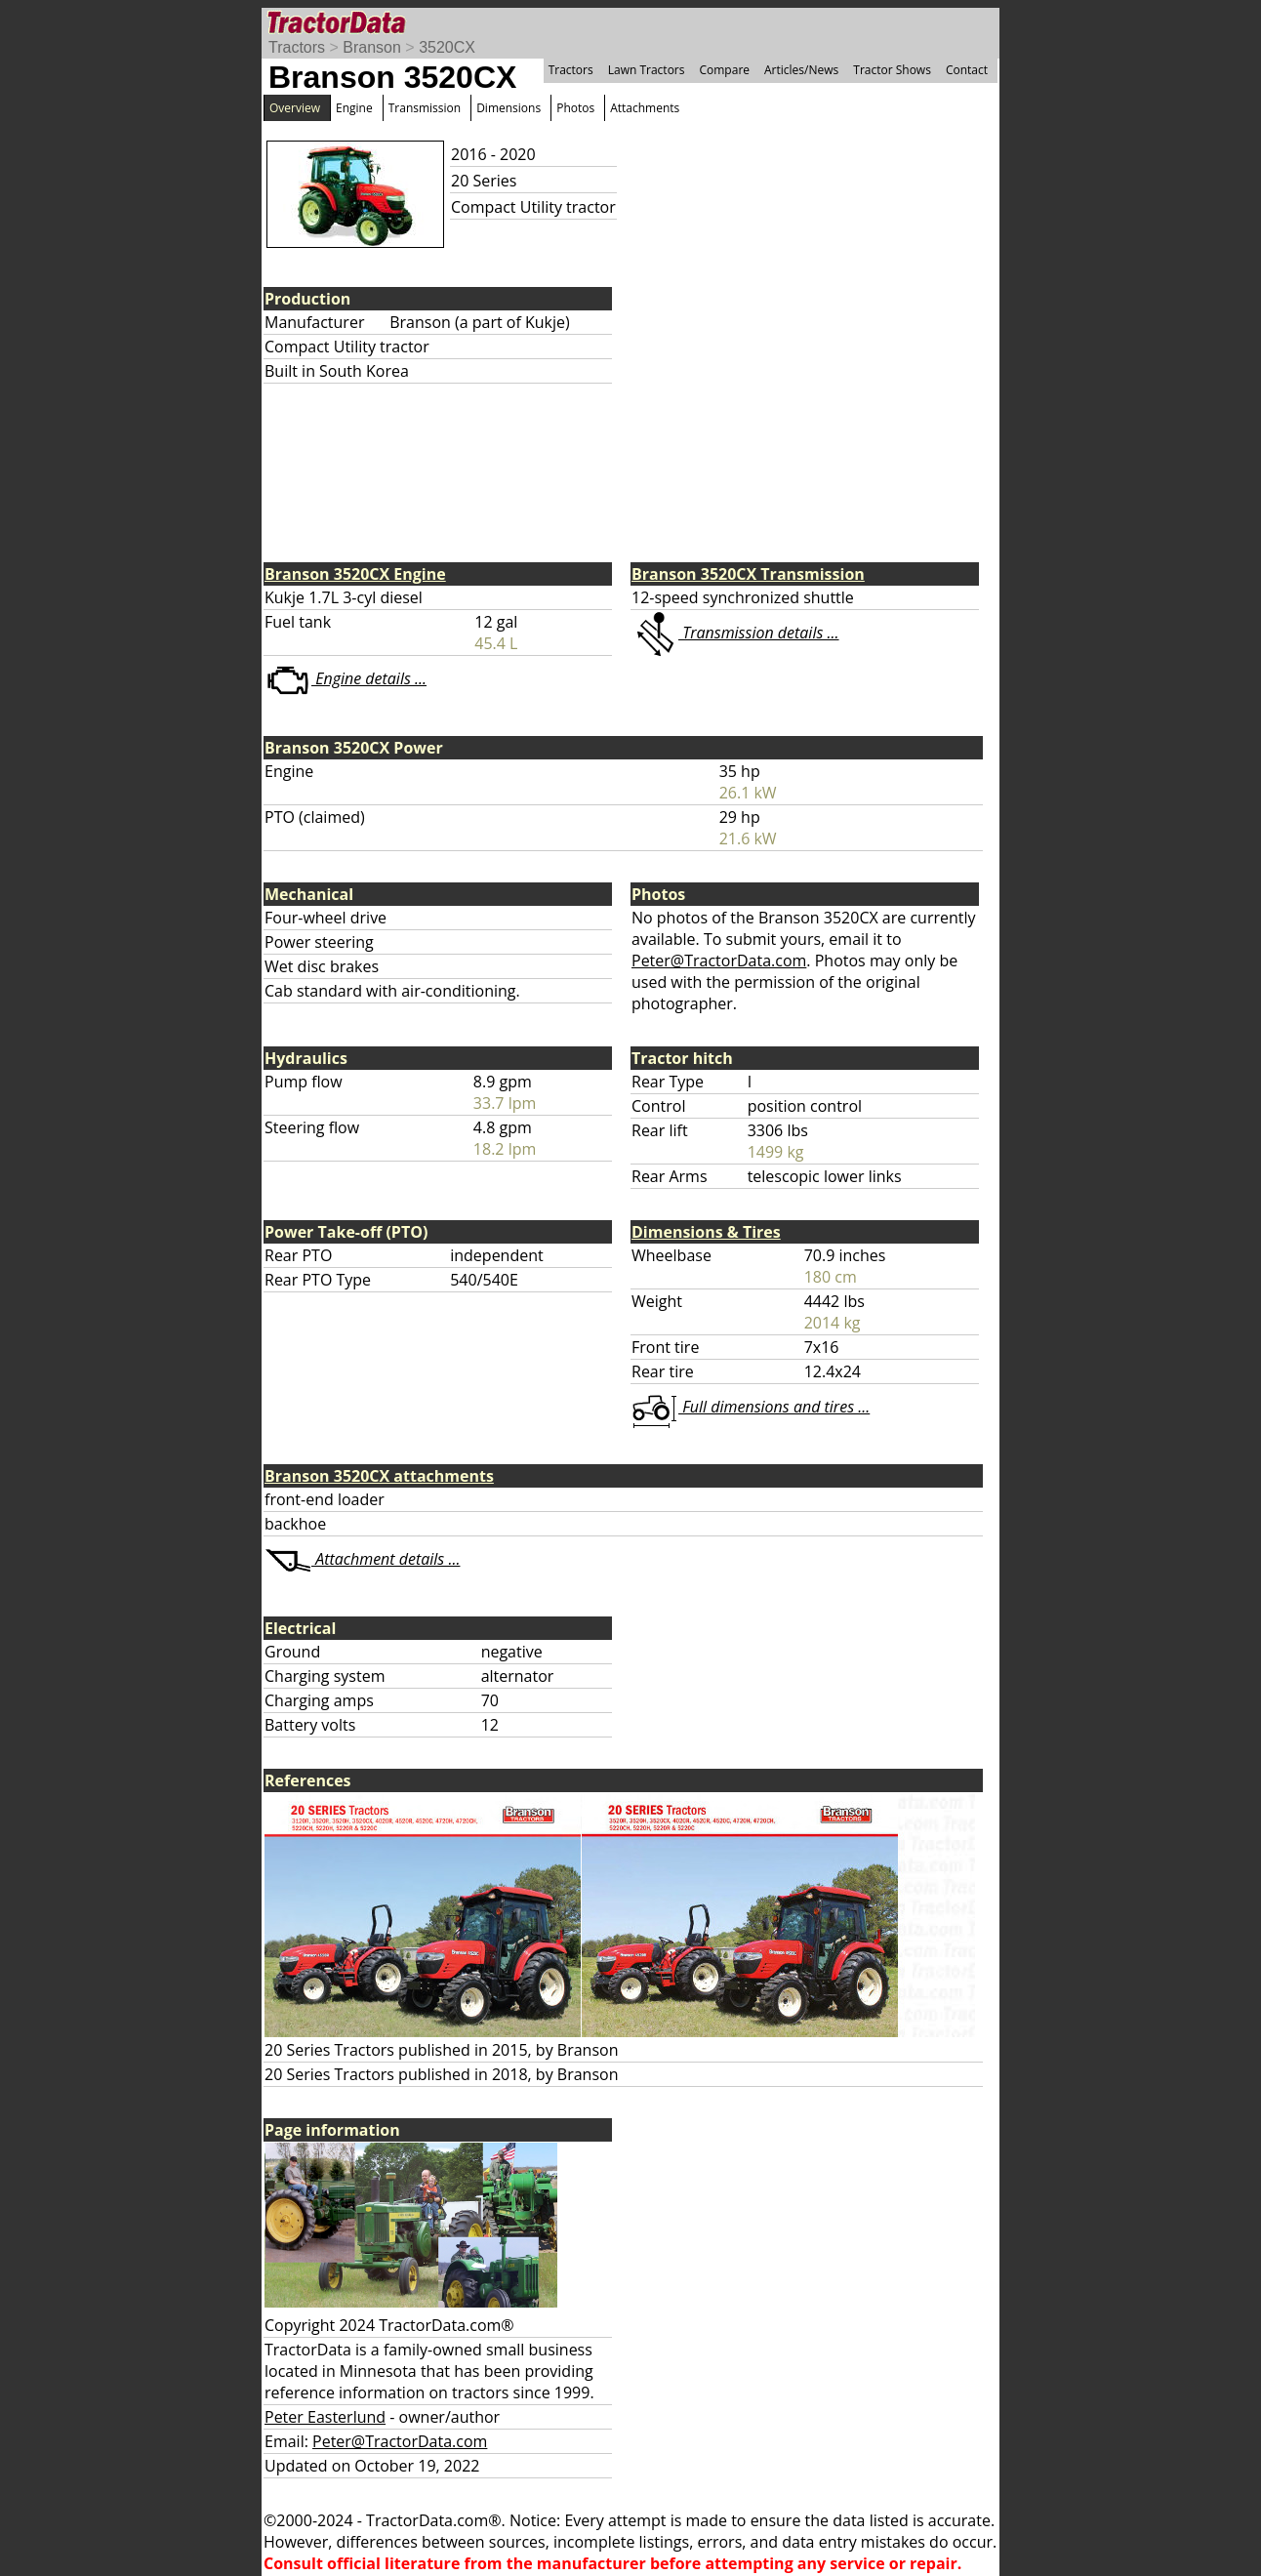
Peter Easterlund (325, 2417)
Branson (372, 47)
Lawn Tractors (646, 69)
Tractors (296, 47)
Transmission (424, 108)
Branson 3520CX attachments (379, 1476)
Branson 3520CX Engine (355, 574)
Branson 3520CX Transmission (748, 574)
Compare (724, 69)
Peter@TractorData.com (718, 960)
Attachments (644, 108)
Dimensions (508, 108)
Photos (575, 108)
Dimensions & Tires (706, 1232)
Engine (354, 108)
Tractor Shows (892, 69)
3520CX (447, 47)
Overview (294, 108)
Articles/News (801, 69)
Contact (967, 69)
